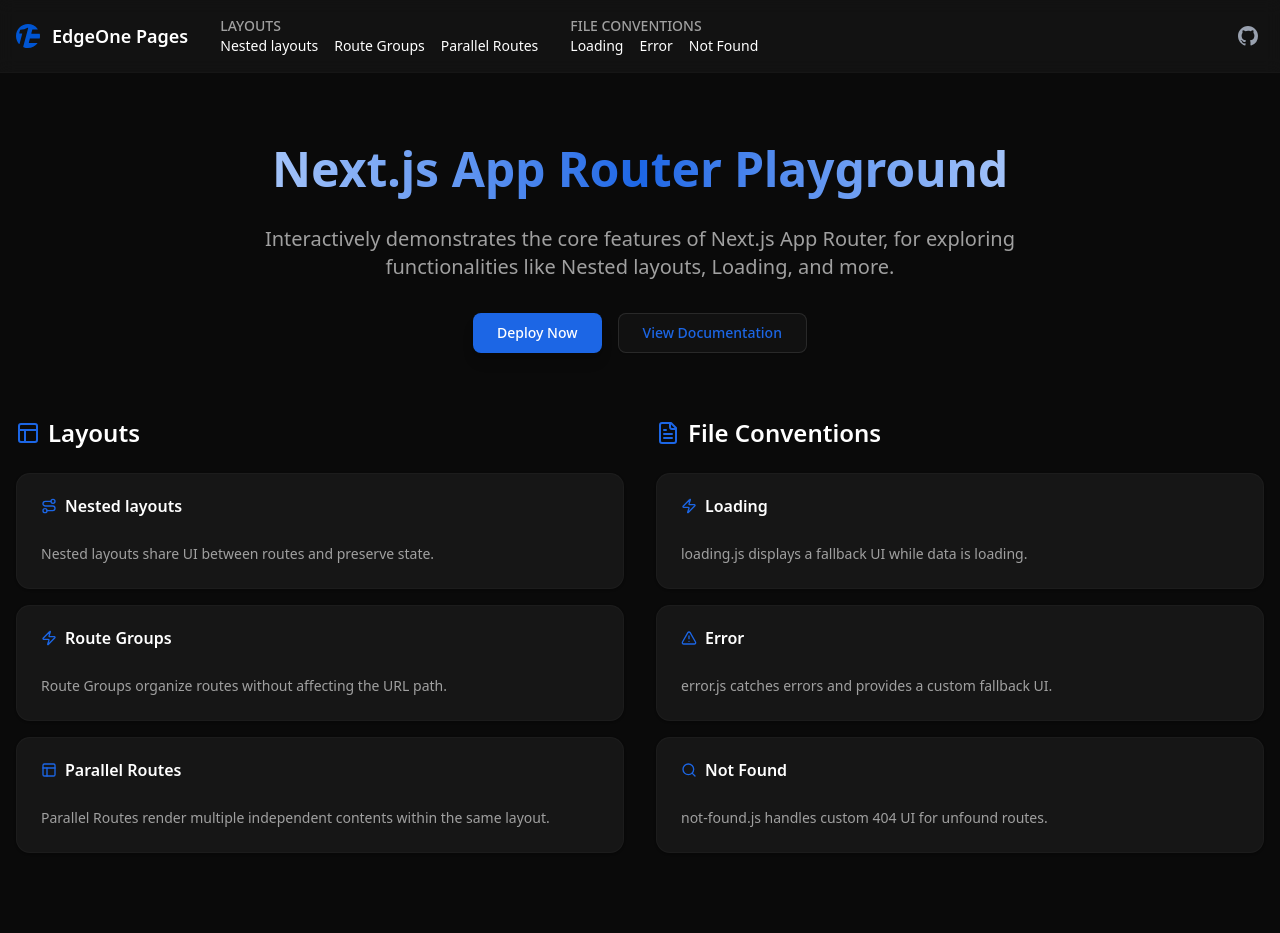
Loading (596, 45)
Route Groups (379, 45)
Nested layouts (269, 45)
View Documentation (712, 332)
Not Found (723, 45)
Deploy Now (537, 332)
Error (655, 45)
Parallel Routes (490, 45)
